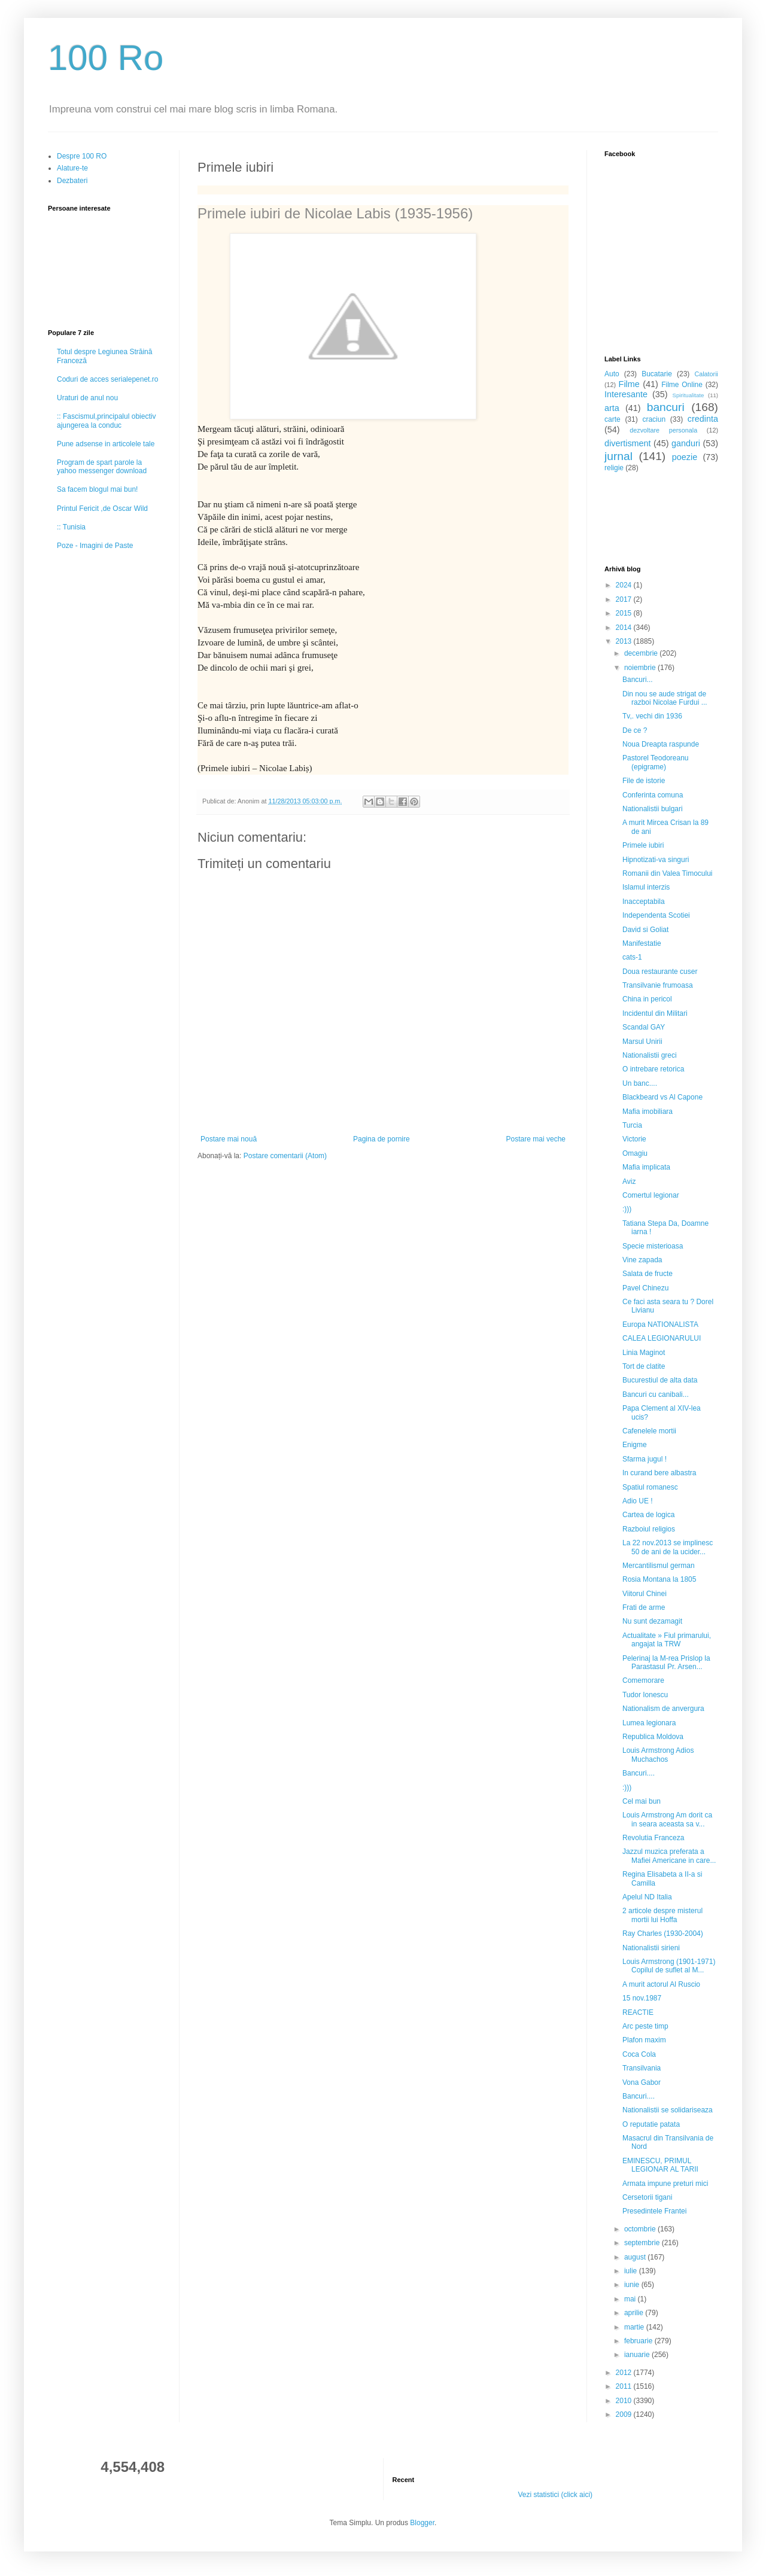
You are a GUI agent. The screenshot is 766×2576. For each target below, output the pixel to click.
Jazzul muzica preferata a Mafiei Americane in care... (669, 1855)
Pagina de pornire (381, 1139)
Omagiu (635, 1153)
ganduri (685, 443)
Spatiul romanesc (650, 1487)
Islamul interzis (646, 887)
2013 (625, 641)
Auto (611, 374)
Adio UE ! (637, 1501)
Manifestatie (641, 943)
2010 (625, 2401)
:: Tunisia (71, 527)
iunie (633, 2284)
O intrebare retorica (653, 1069)
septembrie (643, 2243)
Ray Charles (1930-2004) (662, 1933)
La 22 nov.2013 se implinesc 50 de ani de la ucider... (667, 1547)
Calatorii (706, 373)
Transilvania (641, 2068)
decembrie (641, 653)
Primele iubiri (643, 845)
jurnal (618, 456)
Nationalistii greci (649, 1055)
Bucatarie (657, 374)
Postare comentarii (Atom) (285, 1156)
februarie (639, 2341)
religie (614, 468)
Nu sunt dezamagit (652, 1621)
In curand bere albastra (659, 1473)
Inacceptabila (643, 901)
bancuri (666, 407)
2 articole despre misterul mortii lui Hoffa (662, 1915)
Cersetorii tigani (647, 2197)
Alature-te (72, 168)
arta (611, 408)
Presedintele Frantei (654, 2211)
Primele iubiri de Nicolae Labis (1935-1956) (335, 213)
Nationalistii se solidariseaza (667, 2110)
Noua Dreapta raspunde (660, 744)
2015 (625, 613)
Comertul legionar (650, 1195)
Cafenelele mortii (649, 1431)
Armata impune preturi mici (665, 2183)
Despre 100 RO (82, 156)
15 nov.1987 (641, 1998)
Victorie (634, 1139)
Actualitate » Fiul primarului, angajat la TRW (666, 1639)
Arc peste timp (645, 2026)
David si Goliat (645, 929)
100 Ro (105, 58)
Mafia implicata (646, 1167)
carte (612, 419)
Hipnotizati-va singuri (655, 859)
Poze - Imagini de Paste (95, 545)
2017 (625, 599)
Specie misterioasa (652, 1246)
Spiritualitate (688, 395)
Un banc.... (639, 1083)
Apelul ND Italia (647, 1897)
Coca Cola (639, 2054)
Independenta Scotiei (656, 915)
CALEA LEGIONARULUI (661, 1338)
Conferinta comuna (652, 795)
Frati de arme (643, 1607)
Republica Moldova (652, 1736)
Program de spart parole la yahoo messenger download (102, 466)
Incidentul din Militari (655, 1013)
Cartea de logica (648, 1515)
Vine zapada (642, 1260)
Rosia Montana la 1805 (659, 1579)
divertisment (627, 443)
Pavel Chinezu (645, 1288)
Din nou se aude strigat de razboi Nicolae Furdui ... (664, 698)
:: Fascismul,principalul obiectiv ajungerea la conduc (106, 420)
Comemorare (643, 1680)
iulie (631, 2271)
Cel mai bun (641, 1801)
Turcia (632, 1125)
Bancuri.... (638, 1773)
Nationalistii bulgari (652, 809)
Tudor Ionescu (645, 1695)
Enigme (634, 1445)
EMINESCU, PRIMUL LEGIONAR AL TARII (660, 2165)
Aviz (629, 1181)
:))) (626, 1209)
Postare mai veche (536, 1139)
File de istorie (643, 781)
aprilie (634, 2313)
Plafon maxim (644, 2040)
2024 (625, 585)
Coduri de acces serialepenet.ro (107, 379)
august (636, 2257)
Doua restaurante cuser (659, 971)
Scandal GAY (643, 1027)
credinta (703, 419)
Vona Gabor (641, 2082)
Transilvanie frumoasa (657, 985)
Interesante (626, 394)
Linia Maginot (643, 1352)
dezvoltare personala (663, 430)
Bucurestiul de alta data (659, 1380)
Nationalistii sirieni (651, 1948)
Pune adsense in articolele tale (105, 444)
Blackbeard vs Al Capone (662, 1097)
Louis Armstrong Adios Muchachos (658, 1754)
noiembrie (641, 667)
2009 (625, 2414)
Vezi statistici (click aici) (555, 2494)
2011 (625, 2386)
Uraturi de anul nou (87, 398)
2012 (625, 2372)
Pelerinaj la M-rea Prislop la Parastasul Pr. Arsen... (666, 1662)
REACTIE (637, 2012)
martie (635, 2327)
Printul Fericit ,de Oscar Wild (102, 508)
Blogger (422, 2523)
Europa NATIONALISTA (660, 1324)
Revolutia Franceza (653, 1838)
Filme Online (682, 384)
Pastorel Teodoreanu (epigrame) (655, 762)
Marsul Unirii (642, 1041)
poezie (684, 457)
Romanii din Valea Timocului (667, 873)
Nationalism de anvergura (663, 1708)
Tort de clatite (643, 1366)
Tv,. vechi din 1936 (652, 716)
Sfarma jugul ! (644, 1459)
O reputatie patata (651, 2124)
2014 (625, 627)
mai (631, 2299)
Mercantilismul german (658, 1565)
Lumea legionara (649, 1723)
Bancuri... (637, 679)
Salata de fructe (647, 1273)
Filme (629, 384)
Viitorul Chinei (644, 1594)
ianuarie (638, 2354)
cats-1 (632, 957)
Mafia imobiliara (647, 1111)
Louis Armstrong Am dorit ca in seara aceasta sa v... (667, 1819)
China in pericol (647, 999)
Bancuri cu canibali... (655, 1394)
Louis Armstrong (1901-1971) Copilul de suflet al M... (668, 1965)
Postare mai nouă (228, 1139)
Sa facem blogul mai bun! (97, 489)
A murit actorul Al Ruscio (661, 1984)
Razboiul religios (648, 1529)
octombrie (641, 2229)
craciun (653, 419)
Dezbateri (72, 180)
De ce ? (634, 730)
